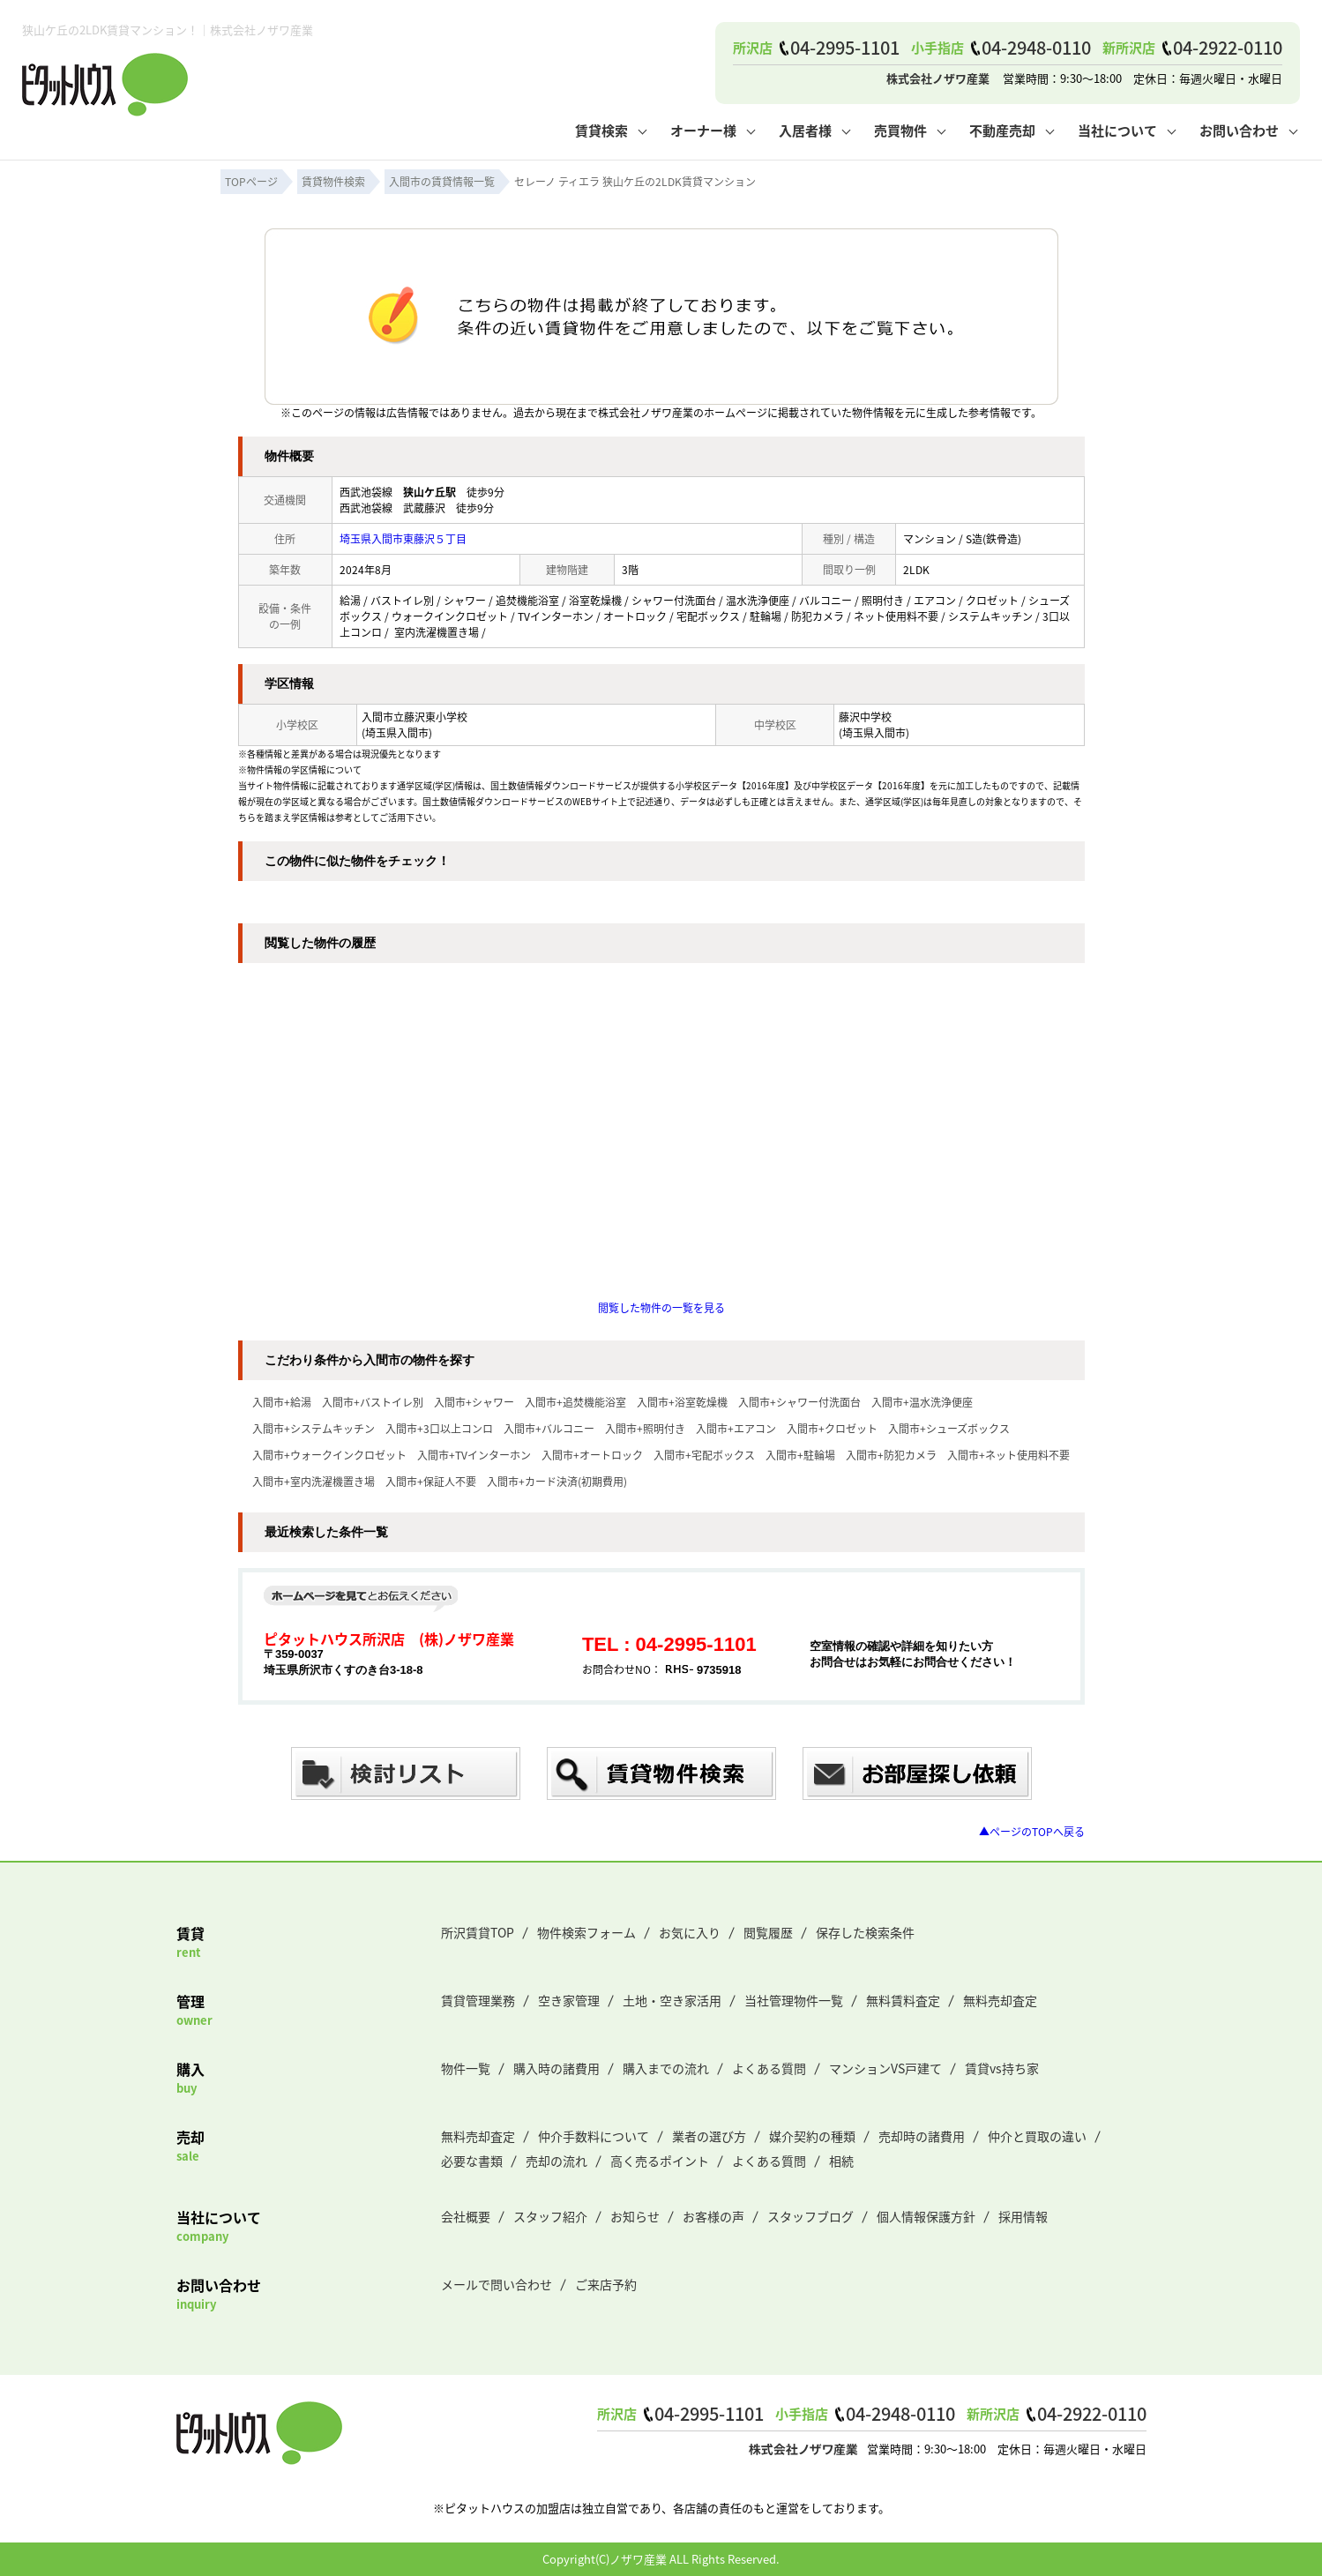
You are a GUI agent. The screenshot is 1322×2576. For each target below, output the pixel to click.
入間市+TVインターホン (474, 1454)
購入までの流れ (666, 2068)
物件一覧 (465, 2068)
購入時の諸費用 (556, 2068)
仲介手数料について (593, 2136)
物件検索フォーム (586, 1932)
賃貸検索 (601, 130)
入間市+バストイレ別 (372, 1401)
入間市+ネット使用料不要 (1008, 1454)
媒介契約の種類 (812, 2136)
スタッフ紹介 (550, 2216)
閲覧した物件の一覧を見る (661, 1307)
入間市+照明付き (645, 1428)
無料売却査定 (1000, 2000)
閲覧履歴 (768, 1932)
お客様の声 (713, 2216)
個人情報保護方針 (926, 2216)
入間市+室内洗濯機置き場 (313, 1481)
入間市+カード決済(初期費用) (557, 1481)
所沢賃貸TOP (477, 1932)
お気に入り (690, 1932)
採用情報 (1023, 2216)
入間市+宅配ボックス (704, 1454)
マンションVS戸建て (885, 2068)
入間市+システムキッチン (313, 1428)
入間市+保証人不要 (430, 1481)
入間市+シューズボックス (949, 1428)
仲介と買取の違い (1037, 2136)
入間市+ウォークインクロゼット (329, 1454)
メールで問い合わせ (496, 2284)
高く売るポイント (659, 2161)
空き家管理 (569, 2000)
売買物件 (900, 130)
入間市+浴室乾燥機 (682, 1401)
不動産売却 (1002, 130)
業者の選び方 (709, 2136)
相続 (841, 2161)
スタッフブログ (810, 2216)
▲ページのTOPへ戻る (1032, 1831)
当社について (1117, 130)
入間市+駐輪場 (800, 1454)
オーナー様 (703, 130)
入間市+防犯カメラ (891, 1454)
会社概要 (465, 2216)
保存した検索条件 (865, 1932)
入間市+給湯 (281, 1401)
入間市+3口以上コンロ (439, 1428)
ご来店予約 (606, 2284)
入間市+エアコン (736, 1428)
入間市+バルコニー (549, 1428)
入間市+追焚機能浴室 (575, 1401)
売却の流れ (556, 2161)
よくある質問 (769, 2068)
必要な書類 (472, 2161)
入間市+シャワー (474, 1401)
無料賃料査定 (903, 2000)
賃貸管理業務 (478, 2000)
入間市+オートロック (592, 1454)
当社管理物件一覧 (793, 2000)
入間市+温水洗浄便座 (922, 1401)
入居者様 (805, 130)
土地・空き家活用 (672, 2000)
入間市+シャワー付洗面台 (799, 1401)
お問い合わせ (1239, 130)
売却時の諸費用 (921, 2136)
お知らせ (635, 2216)
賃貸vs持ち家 (1002, 2068)
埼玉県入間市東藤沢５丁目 (403, 538)
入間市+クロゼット (832, 1428)
